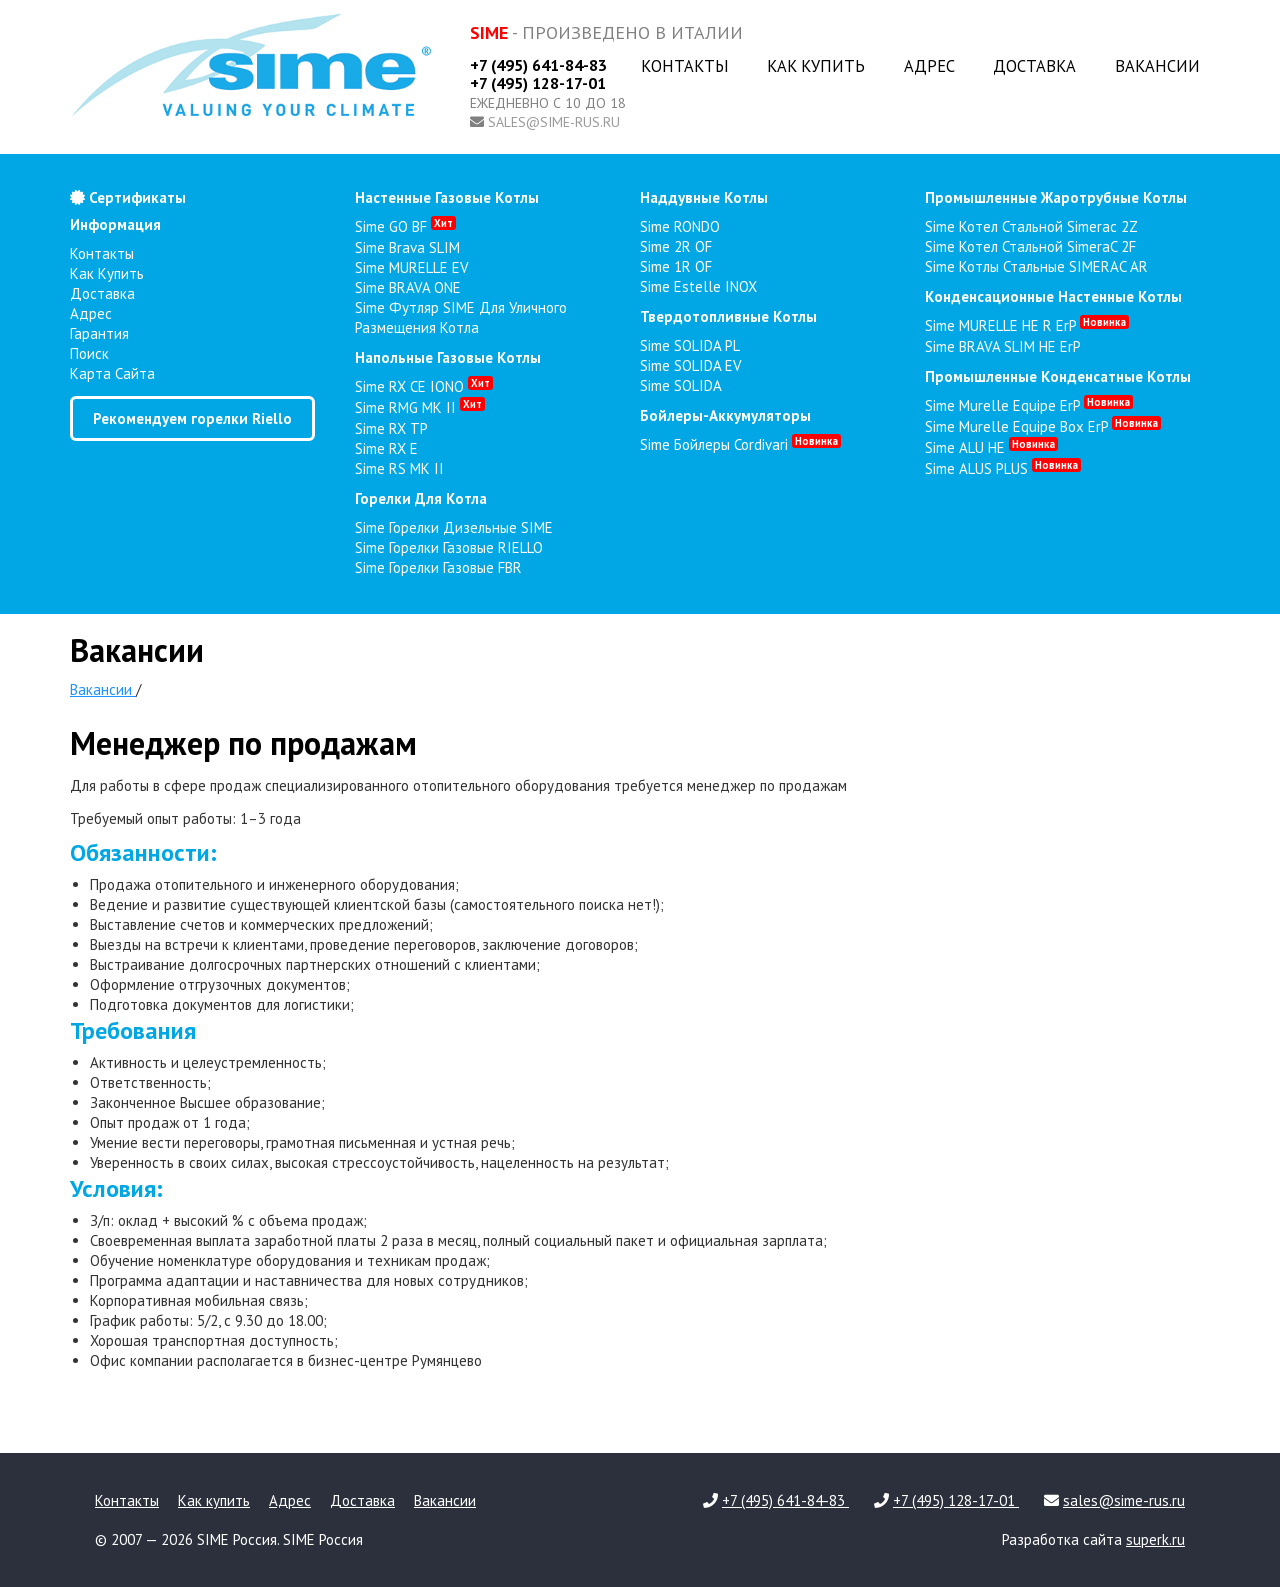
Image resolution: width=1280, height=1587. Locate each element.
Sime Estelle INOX (698, 286)
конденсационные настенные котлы (1053, 296)
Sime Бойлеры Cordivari (740, 444)
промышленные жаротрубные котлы (1056, 197)
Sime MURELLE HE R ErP (1027, 325)
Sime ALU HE (991, 447)
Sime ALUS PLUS (1003, 468)
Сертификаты (128, 197)
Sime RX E (386, 448)
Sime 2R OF (676, 246)
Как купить (816, 66)
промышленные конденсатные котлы (1058, 376)
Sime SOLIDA (681, 385)
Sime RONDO (680, 226)
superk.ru (1155, 1539)
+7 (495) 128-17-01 (538, 83)
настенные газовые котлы (447, 197)
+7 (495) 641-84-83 (538, 65)
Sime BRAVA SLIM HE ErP (1003, 346)
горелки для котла (421, 498)
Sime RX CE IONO (424, 386)
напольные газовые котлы (448, 357)
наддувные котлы (704, 197)
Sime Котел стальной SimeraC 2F (1030, 246)
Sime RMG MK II (420, 407)
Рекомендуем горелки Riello (192, 418)
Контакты (685, 66)
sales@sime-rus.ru (554, 122)
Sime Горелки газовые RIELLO (449, 547)
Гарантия (99, 333)
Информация (115, 224)
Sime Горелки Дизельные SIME (454, 527)
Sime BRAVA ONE (408, 287)
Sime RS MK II (399, 468)
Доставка (1034, 66)
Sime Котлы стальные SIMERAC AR (1036, 266)
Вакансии (1157, 66)
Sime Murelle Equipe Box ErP (1043, 426)
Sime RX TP (391, 428)
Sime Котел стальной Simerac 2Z (1031, 226)
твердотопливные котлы (728, 316)
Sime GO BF (405, 226)
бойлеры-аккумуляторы (725, 415)
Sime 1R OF (676, 266)
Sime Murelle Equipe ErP (1029, 405)
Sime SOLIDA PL (690, 345)
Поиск (89, 353)
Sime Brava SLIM (407, 247)
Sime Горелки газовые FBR (438, 567)
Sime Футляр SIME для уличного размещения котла (461, 317)
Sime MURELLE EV (412, 267)
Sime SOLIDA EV (691, 365)
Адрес (929, 66)
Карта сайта (112, 373)
